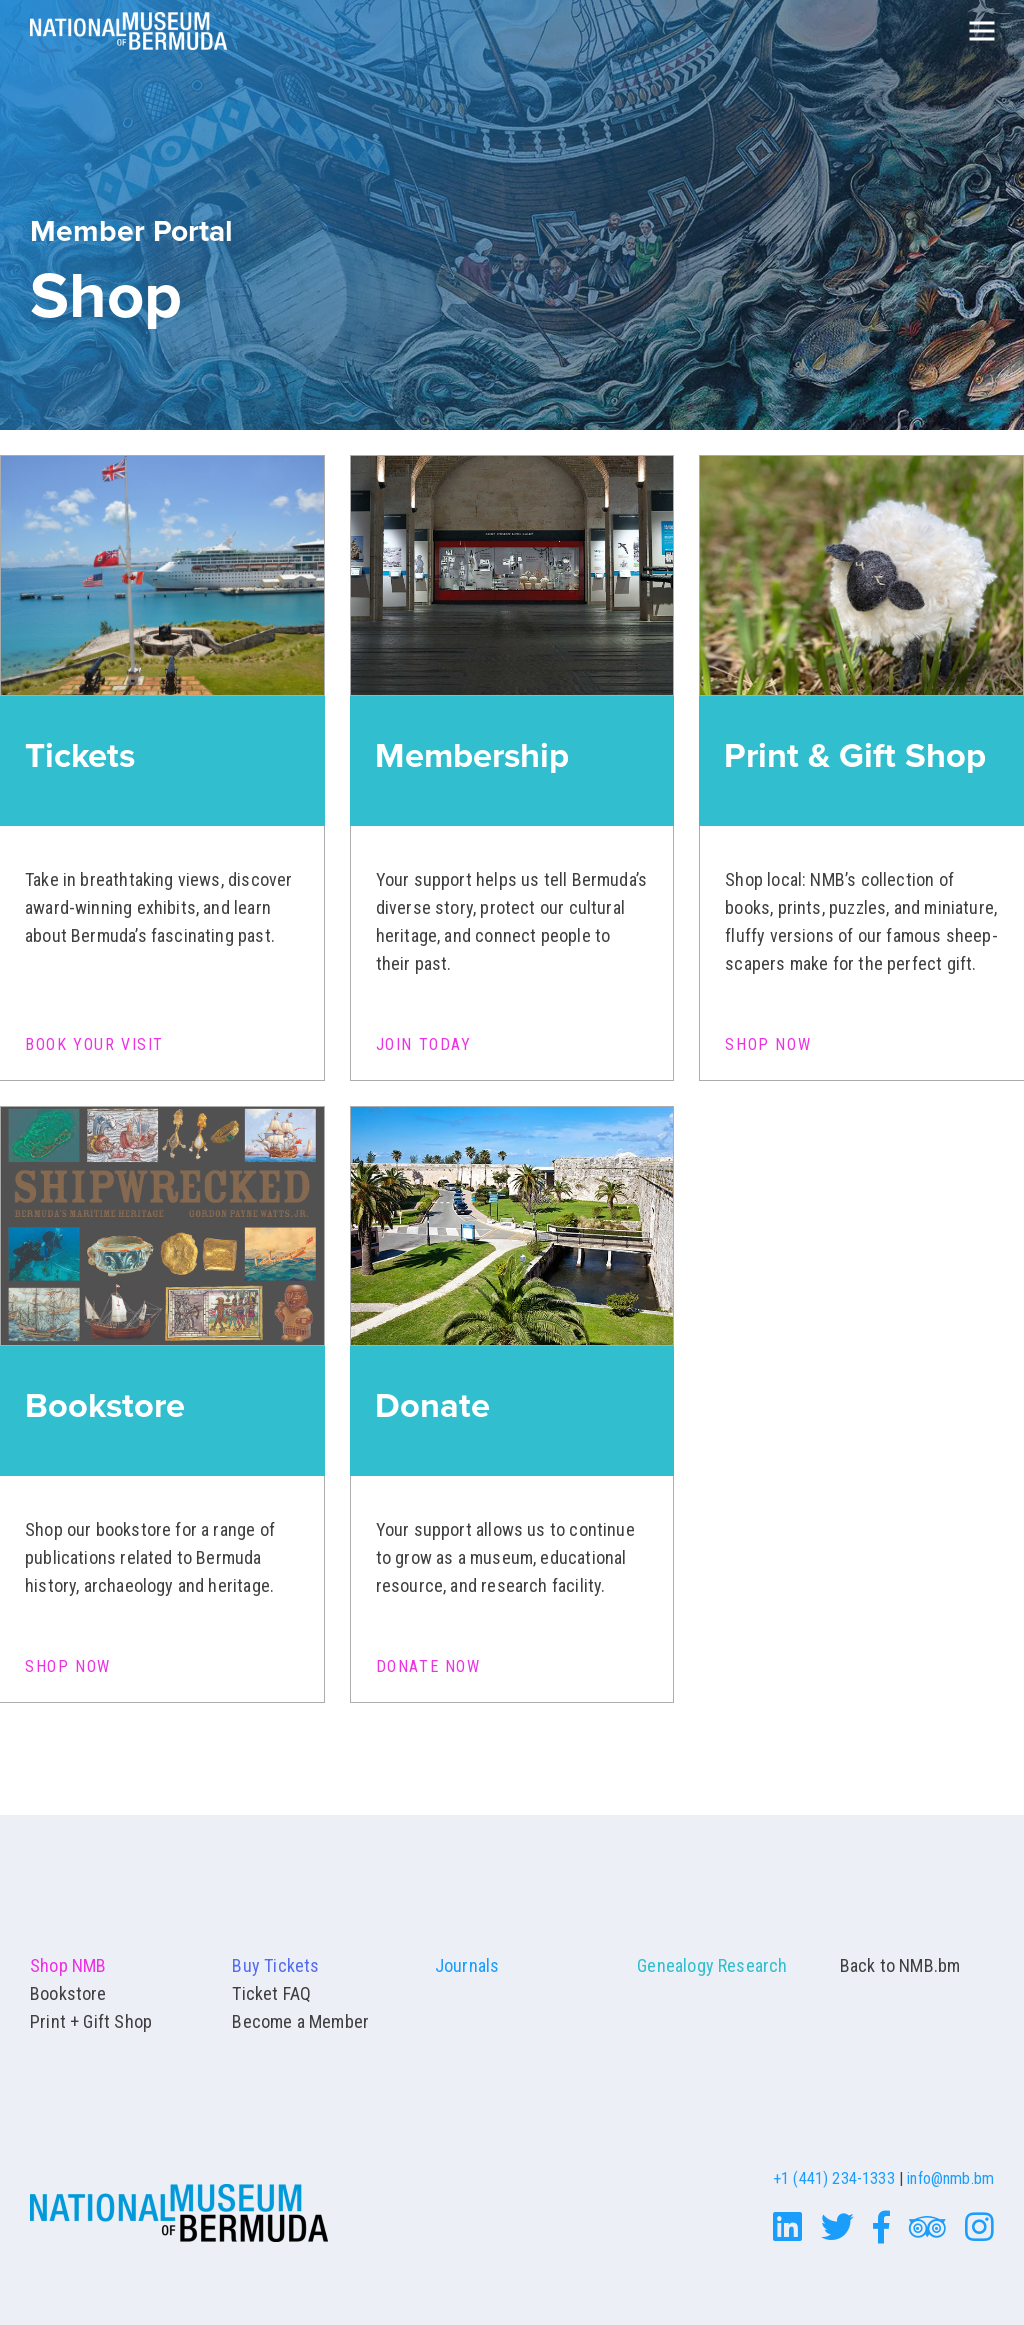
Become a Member (300, 2021)
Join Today (424, 1044)
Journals (467, 1965)
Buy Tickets (275, 1965)
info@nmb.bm (950, 2178)
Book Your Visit (94, 1044)
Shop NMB (68, 1965)
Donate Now (428, 1666)
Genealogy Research (712, 1965)
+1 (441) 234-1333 (834, 2178)
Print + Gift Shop (91, 2021)
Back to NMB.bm (900, 1965)
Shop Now (768, 1044)
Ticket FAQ (271, 1993)
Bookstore (68, 1993)
